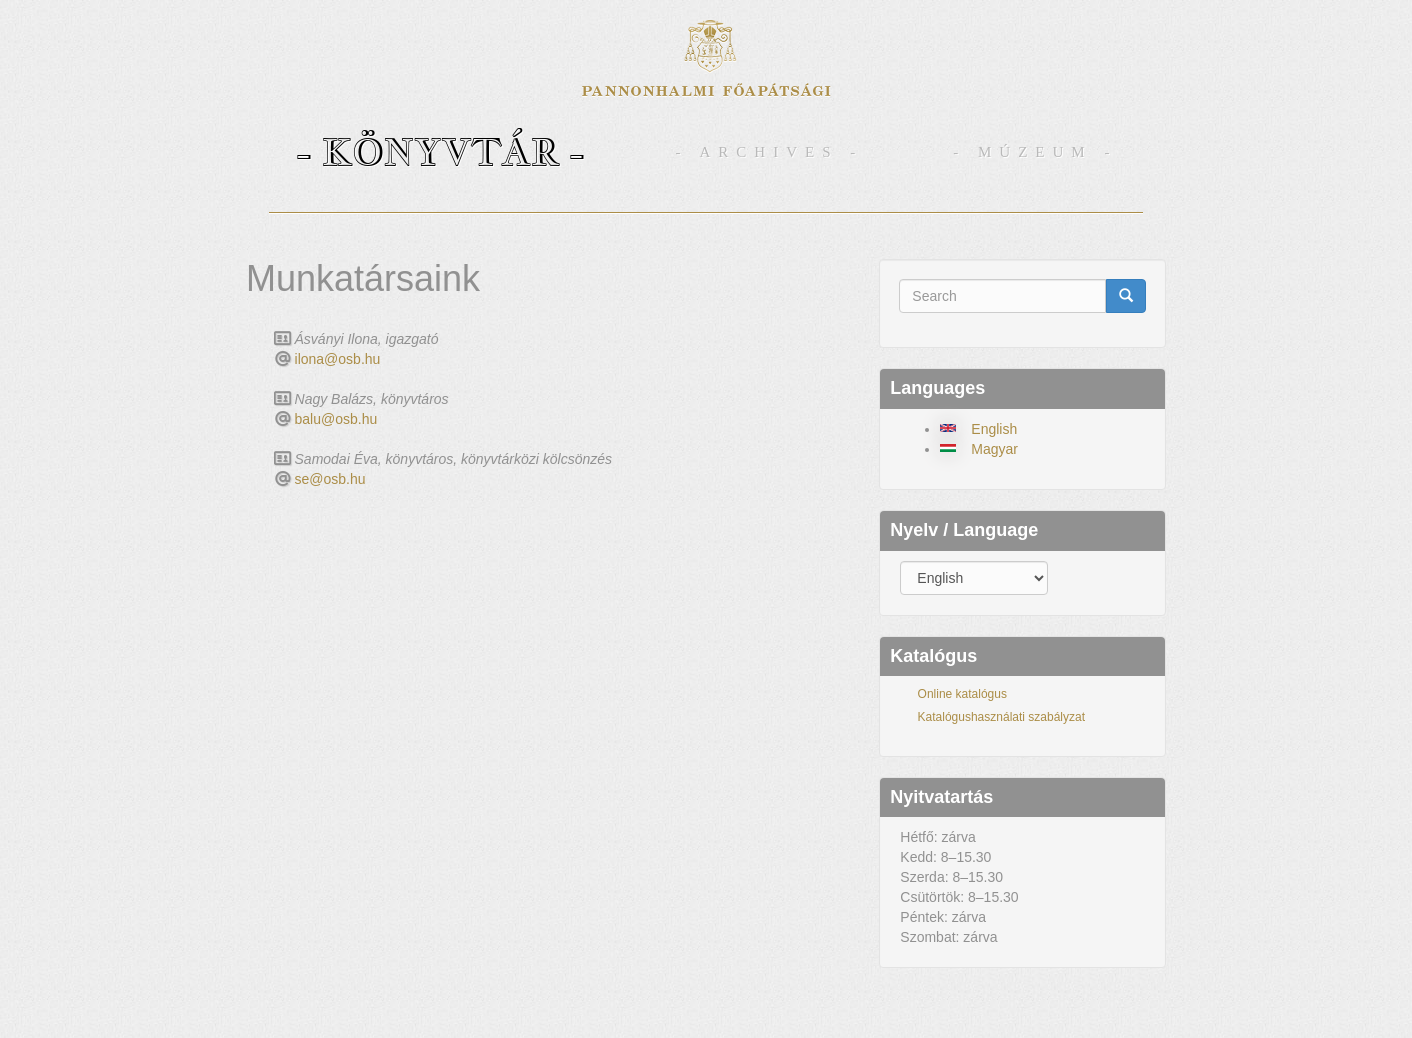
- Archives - (770, 152)
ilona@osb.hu (338, 359)
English (994, 429)
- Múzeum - (1035, 152)
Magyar (994, 449)
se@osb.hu (330, 479)
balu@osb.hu (336, 419)
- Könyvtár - (440, 151)
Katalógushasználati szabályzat (1001, 717)
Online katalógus (962, 694)
